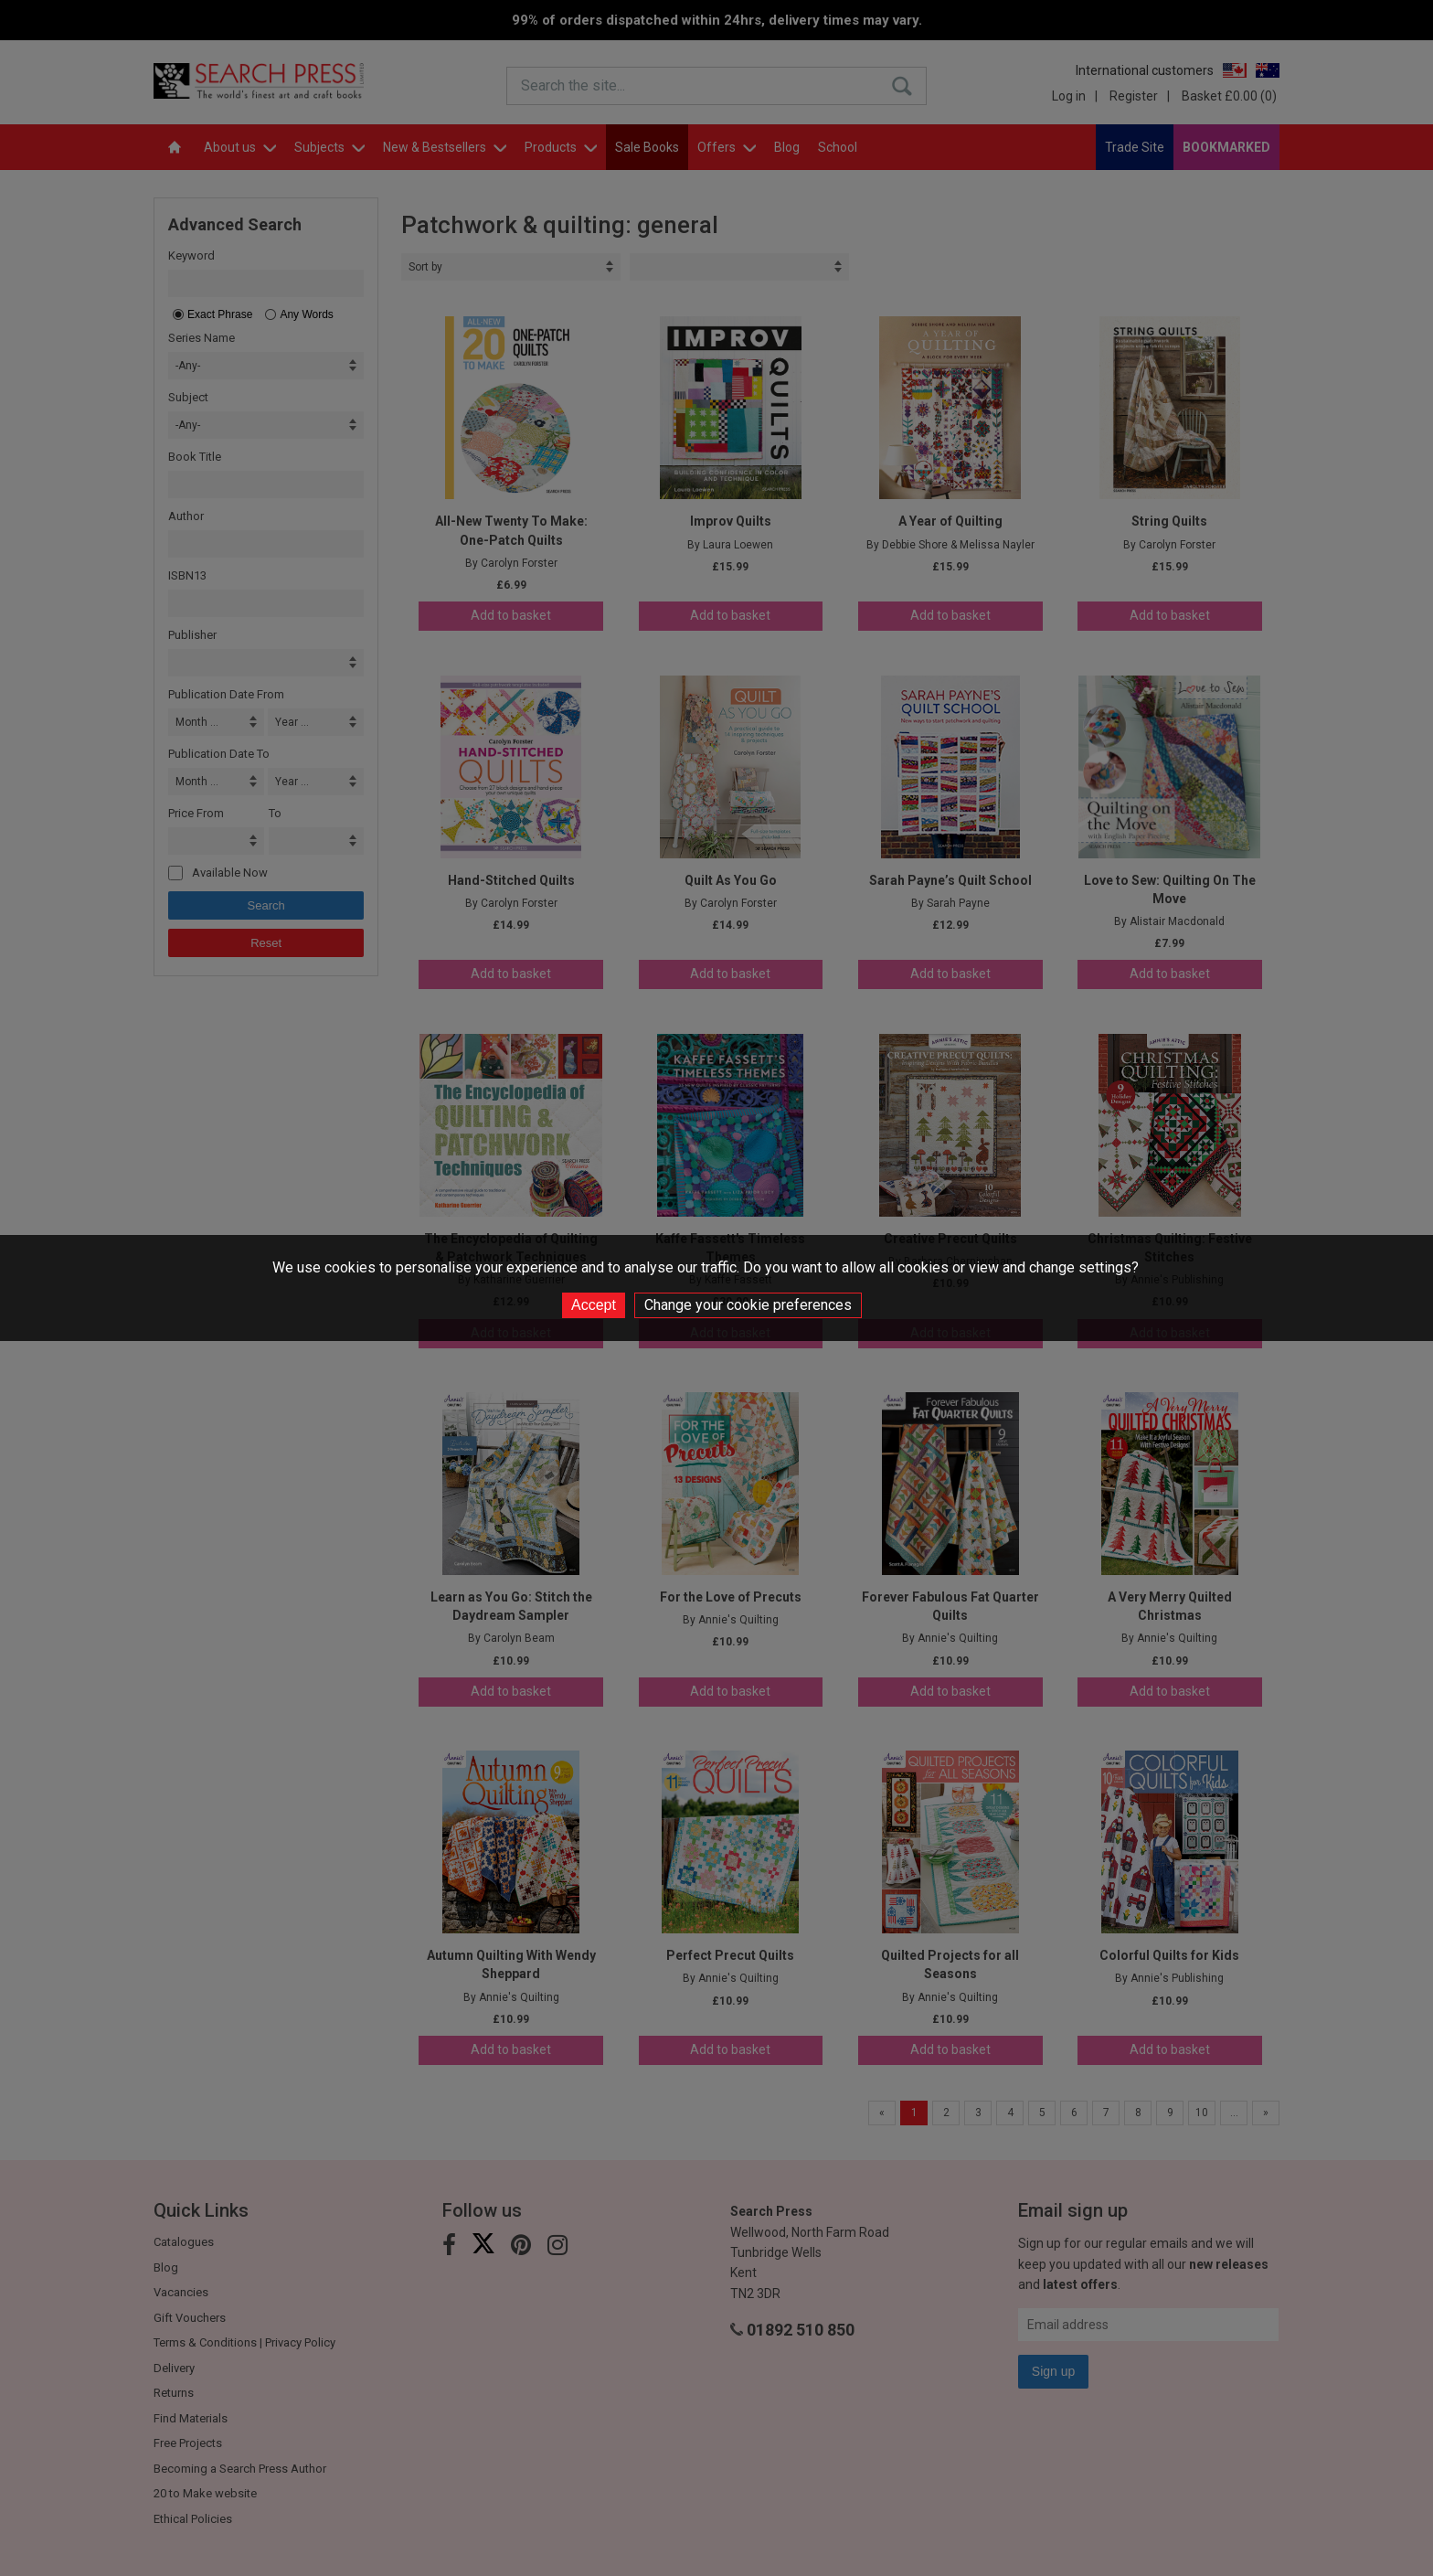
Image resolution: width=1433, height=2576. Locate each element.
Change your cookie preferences (748, 1305)
